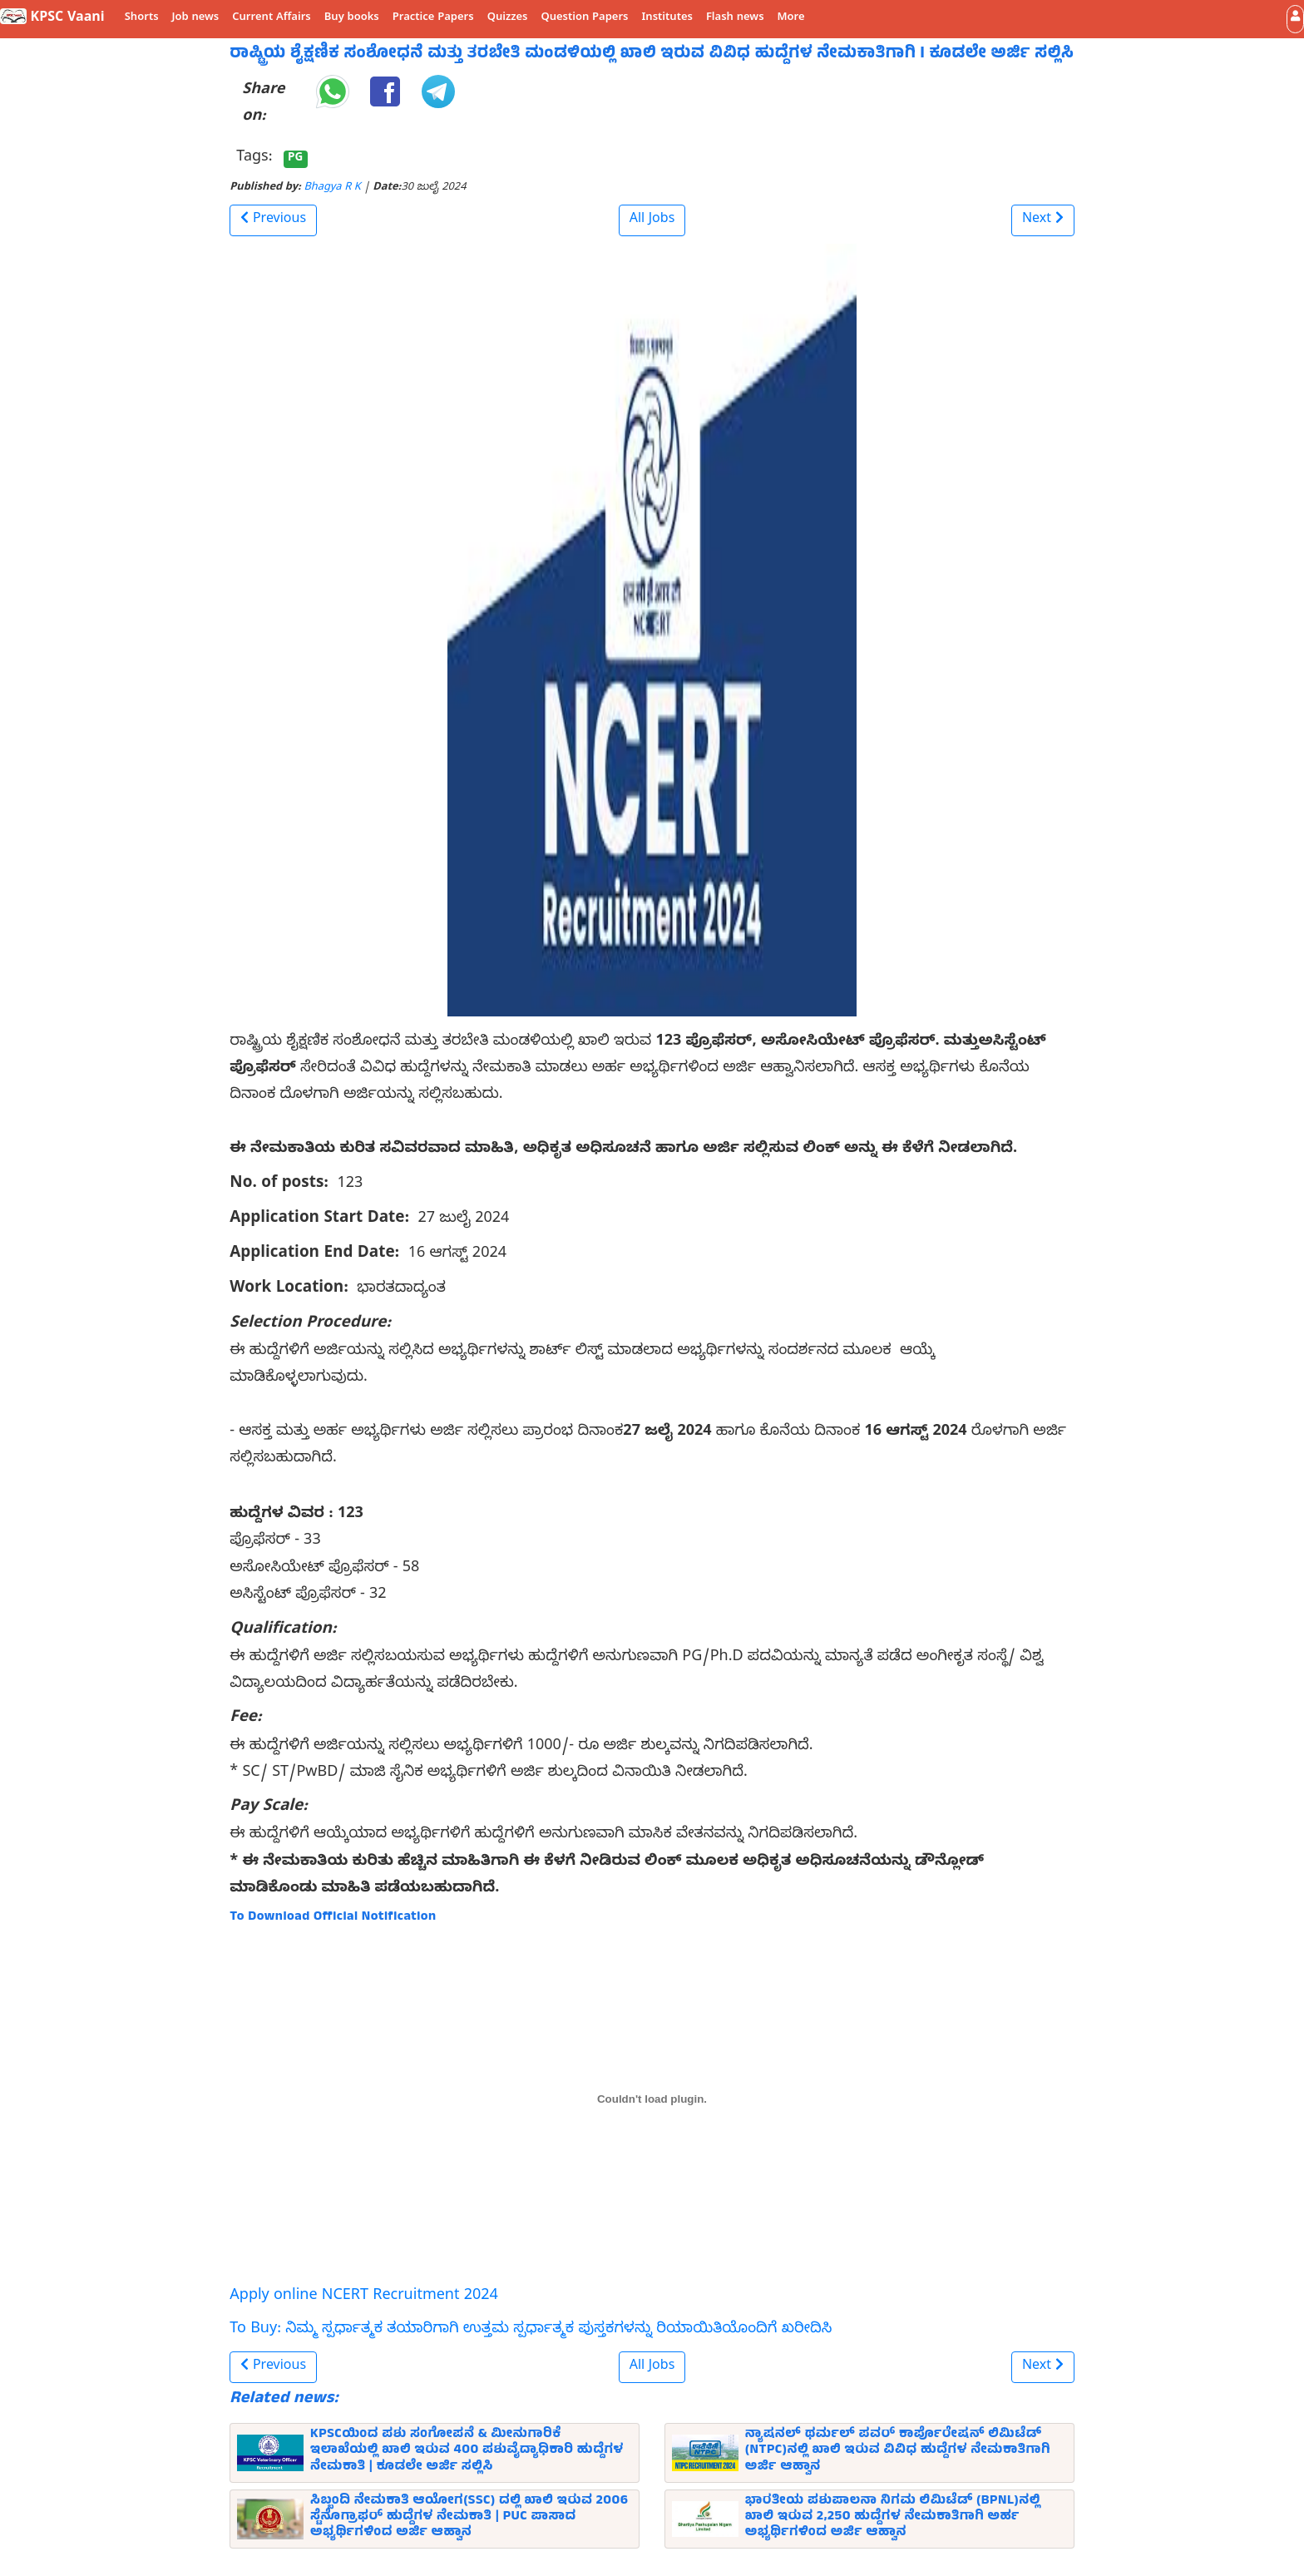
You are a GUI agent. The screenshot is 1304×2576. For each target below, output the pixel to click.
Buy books (351, 18)
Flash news (735, 18)
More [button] (791, 18)
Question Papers (584, 18)
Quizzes (507, 18)
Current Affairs (271, 18)
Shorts (142, 18)
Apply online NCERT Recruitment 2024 (364, 2297)
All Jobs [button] (652, 220)
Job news (196, 18)
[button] (1295, 18)
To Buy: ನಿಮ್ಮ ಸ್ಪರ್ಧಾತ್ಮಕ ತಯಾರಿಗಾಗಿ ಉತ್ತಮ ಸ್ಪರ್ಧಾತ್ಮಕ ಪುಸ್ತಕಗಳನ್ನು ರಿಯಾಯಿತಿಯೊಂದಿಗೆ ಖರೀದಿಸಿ (531, 2330)
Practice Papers (433, 18)
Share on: (263, 104)
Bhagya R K (332, 188)
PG (295, 158)
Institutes (667, 18)
